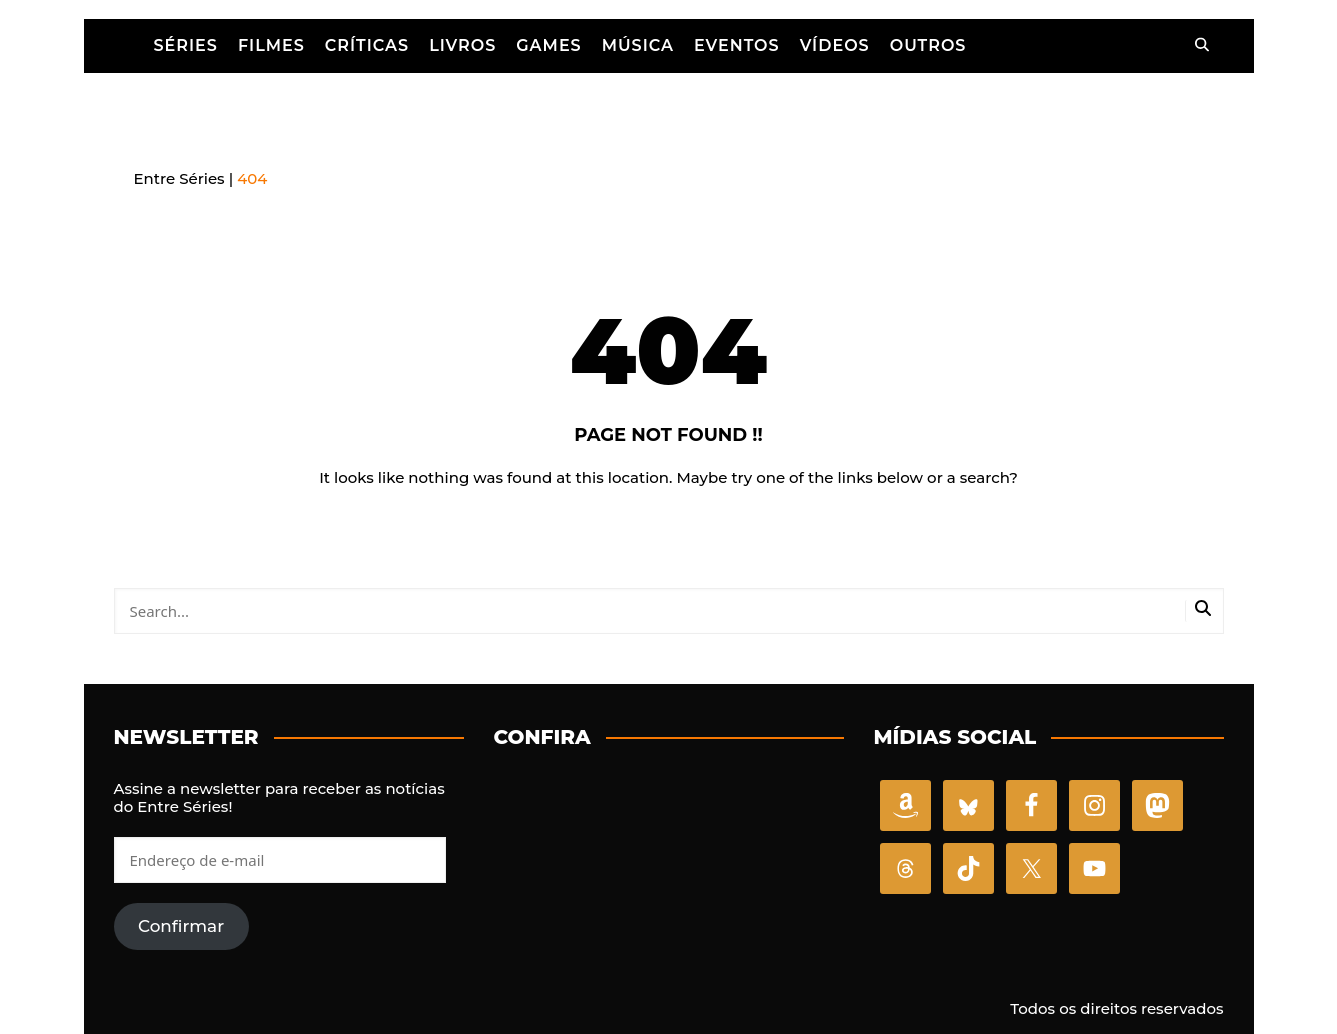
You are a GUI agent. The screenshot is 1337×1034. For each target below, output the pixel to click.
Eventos (737, 44)
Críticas (367, 44)
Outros (928, 44)
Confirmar (181, 923)
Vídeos (835, 44)
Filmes (271, 44)
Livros (462, 44)
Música (638, 44)
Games (548, 44)
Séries (186, 44)
